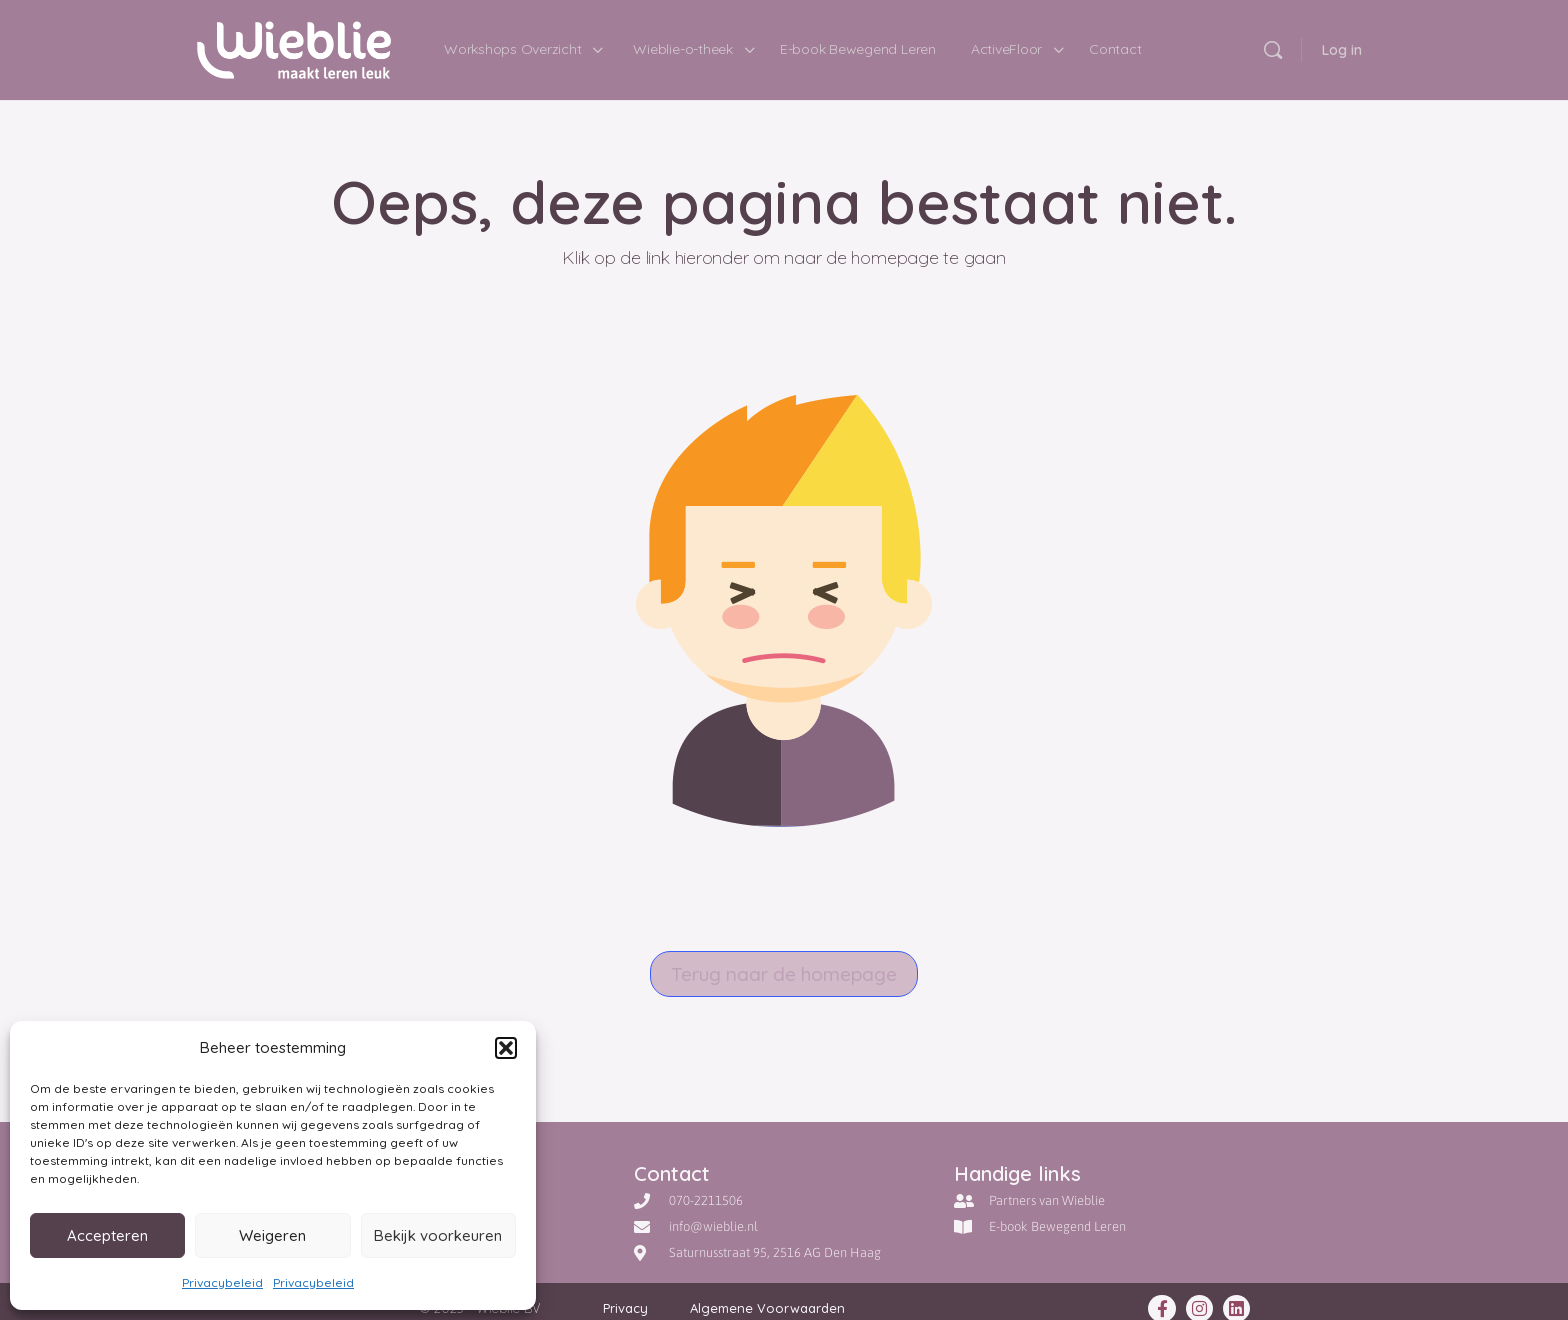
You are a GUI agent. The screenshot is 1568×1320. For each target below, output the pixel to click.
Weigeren (272, 1235)
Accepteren (107, 1235)
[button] (506, 1048)
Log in (1342, 50)
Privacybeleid (222, 1282)
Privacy (625, 1308)
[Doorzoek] (1273, 50)
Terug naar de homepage (784, 974)
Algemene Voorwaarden (767, 1308)
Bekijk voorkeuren (438, 1235)
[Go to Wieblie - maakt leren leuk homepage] (294, 47)
